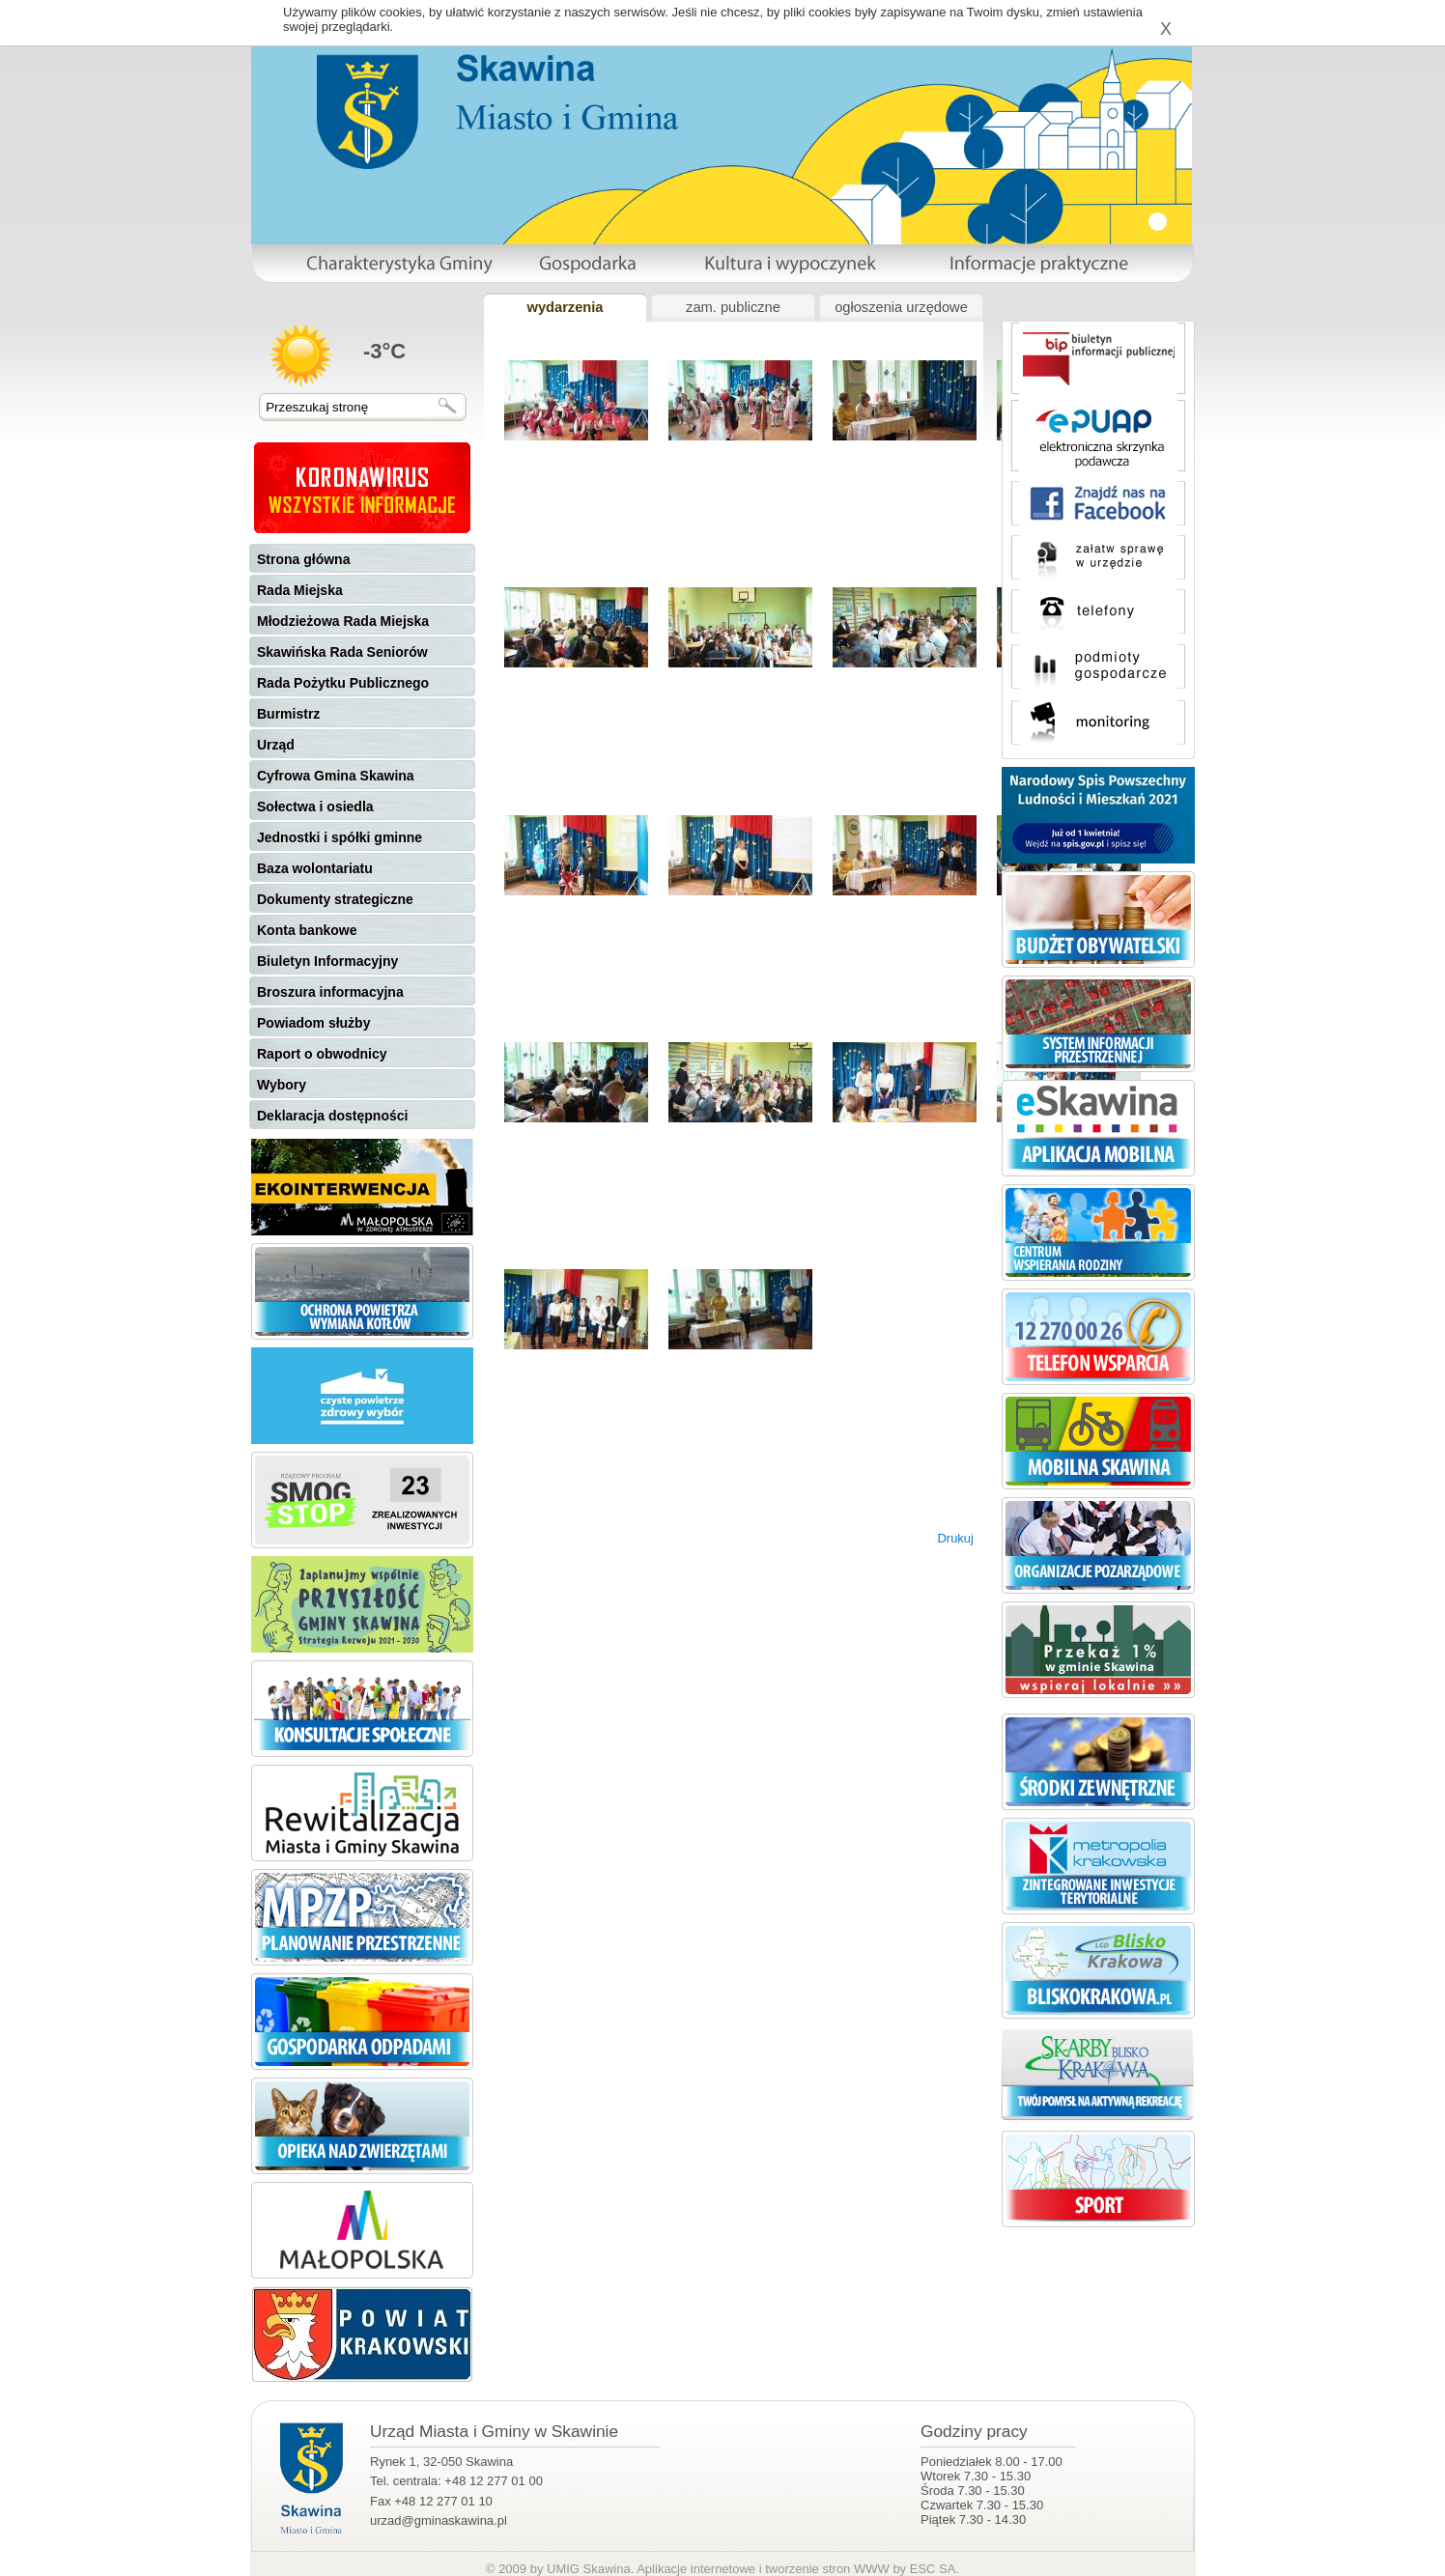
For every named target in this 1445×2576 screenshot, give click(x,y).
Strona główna (303, 559)
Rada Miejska (300, 590)
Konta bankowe (306, 930)
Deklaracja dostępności (332, 1115)
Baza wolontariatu (315, 868)
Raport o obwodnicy (322, 1054)
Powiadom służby (313, 1023)
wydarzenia (564, 307)
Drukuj (955, 1538)
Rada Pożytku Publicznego (343, 683)
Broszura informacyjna (330, 992)
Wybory (281, 1084)
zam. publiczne (733, 307)
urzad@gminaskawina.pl (438, 2520)
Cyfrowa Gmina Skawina (335, 775)
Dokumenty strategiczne (335, 899)
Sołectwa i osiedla (315, 806)
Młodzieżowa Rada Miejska (343, 621)
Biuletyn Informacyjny (327, 961)
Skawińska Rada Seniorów (342, 652)
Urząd (276, 744)
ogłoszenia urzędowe (901, 307)
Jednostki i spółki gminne (339, 837)
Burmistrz (288, 714)
